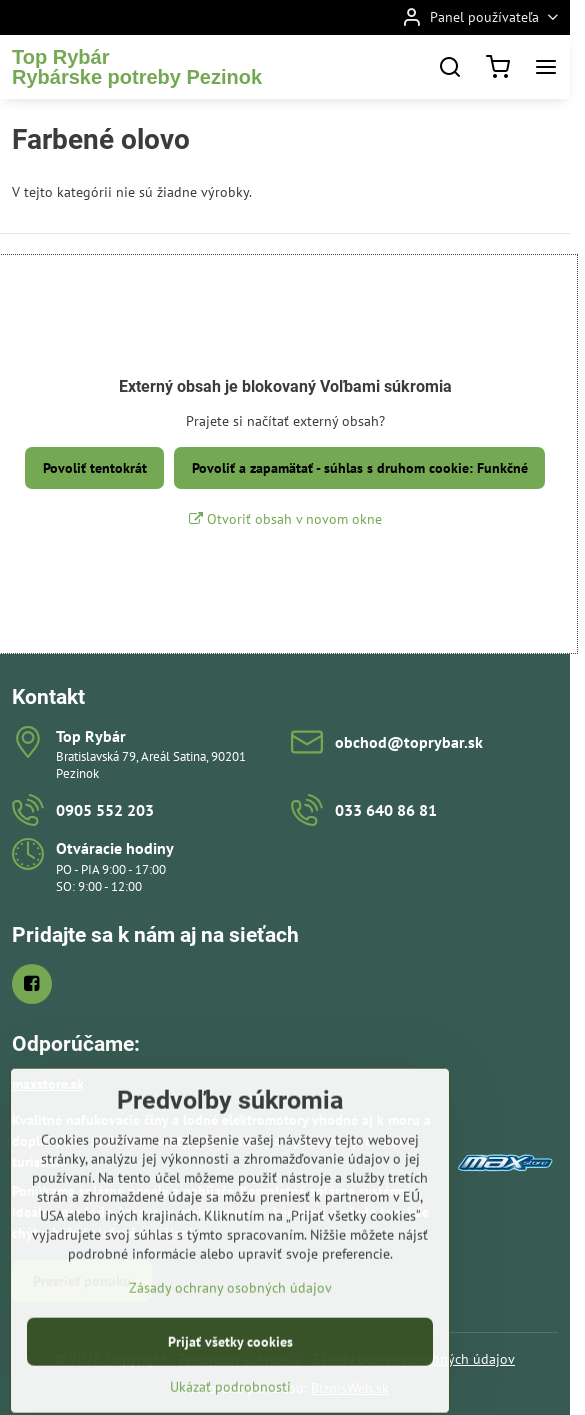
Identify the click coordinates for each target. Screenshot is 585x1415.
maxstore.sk (48, 1084)
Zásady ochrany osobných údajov (230, 1338)
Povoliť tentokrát (95, 468)
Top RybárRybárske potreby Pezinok (137, 67)
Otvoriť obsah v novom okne (285, 519)
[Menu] (546, 67)
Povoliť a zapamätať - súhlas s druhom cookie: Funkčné (360, 468)
